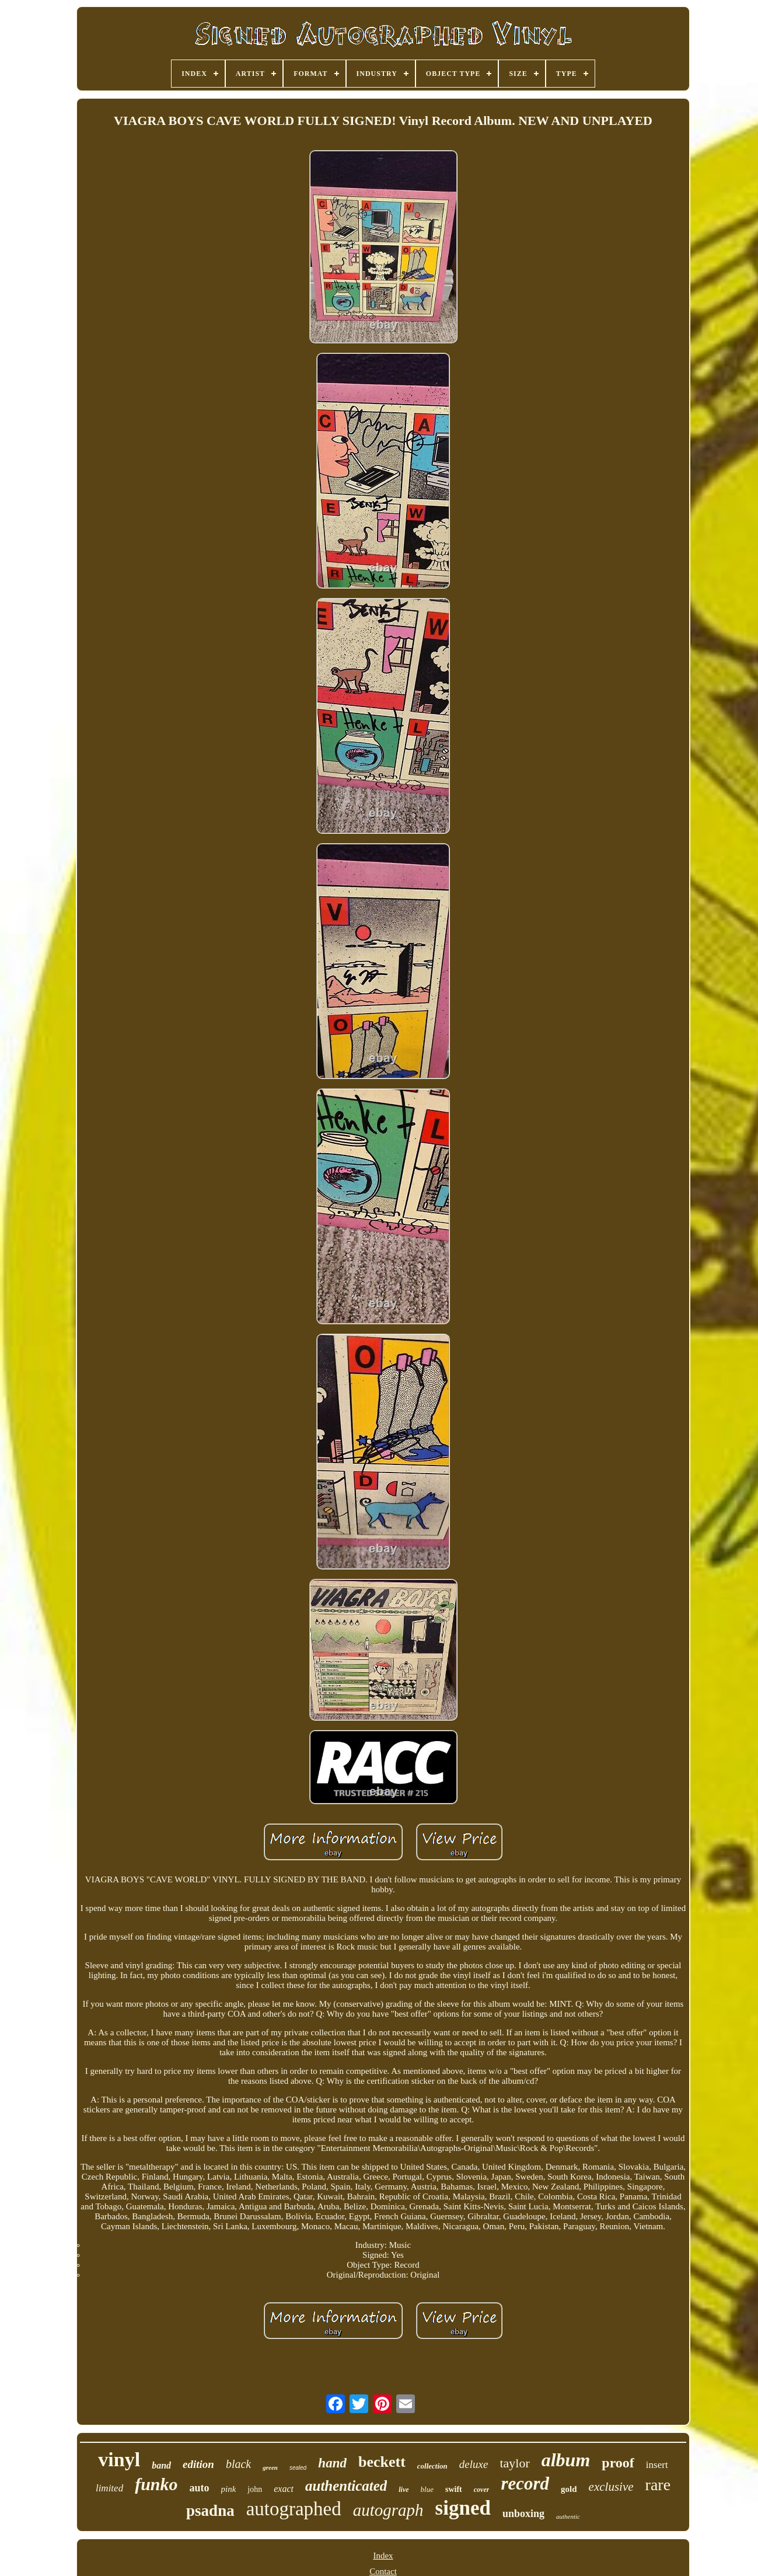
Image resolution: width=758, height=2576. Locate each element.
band (161, 2465)
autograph (388, 2510)
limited (109, 2488)
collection (432, 2466)
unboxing (523, 2513)
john (254, 2489)
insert (657, 2464)
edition (198, 2464)
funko (156, 2484)
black (238, 2463)
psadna (210, 2510)
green (270, 2467)
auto (199, 2488)
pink (228, 2489)
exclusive (611, 2487)
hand (332, 2463)
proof (618, 2462)
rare (658, 2485)
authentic (568, 2516)
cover (482, 2490)
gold (569, 2489)
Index (383, 2555)
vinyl (119, 2459)
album (566, 2459)
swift (453, 2489)
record (525, 2483)
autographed (293, 2508)
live (403, 2490)
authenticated (346, 2486)
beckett (382, 2461)
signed (463, 2508)
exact (284, 2489)
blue (427, 2489)
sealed (297, 2467)
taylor (514, 2463)
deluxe (473, 2464)
